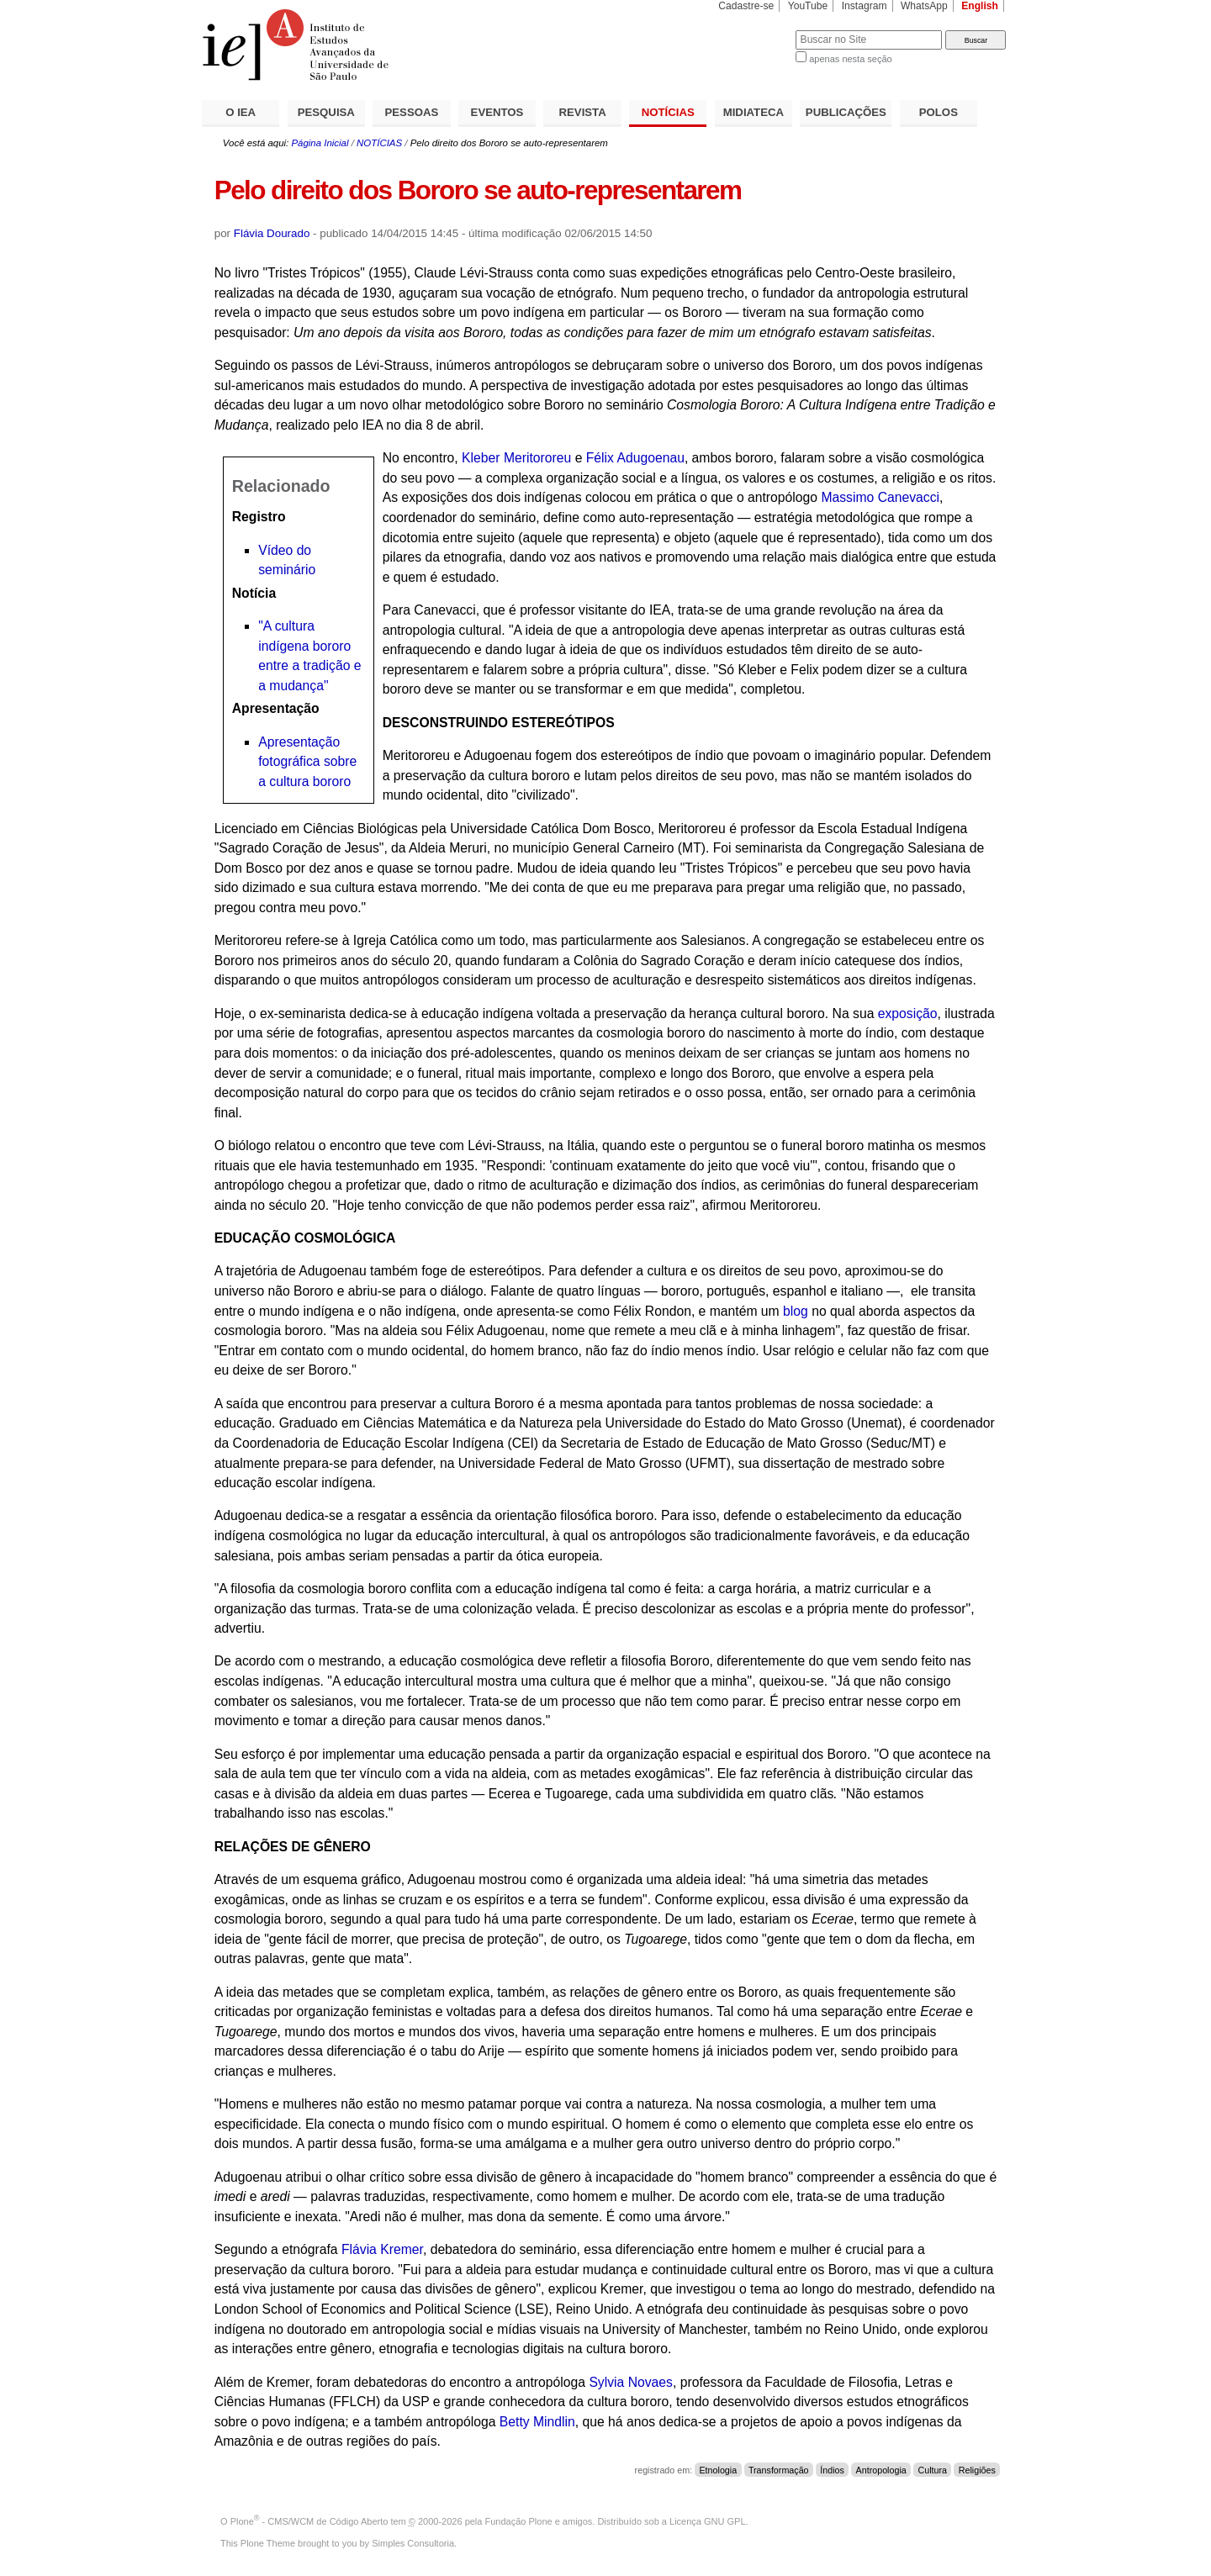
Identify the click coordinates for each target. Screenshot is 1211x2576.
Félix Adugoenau (635, 458)
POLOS (938, 112)
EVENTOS (497, 112)
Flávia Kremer (382, 2249)
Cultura (932, 2470)
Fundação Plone (519, 2521)
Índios (832, 2470)
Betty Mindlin (537, 2422)
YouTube (808, 6)
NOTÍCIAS (668, 112)
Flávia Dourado (272, 233)
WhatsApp (924, 6)
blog (795, 1311)
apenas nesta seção (850, 59)
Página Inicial (319, 143)
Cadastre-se (746, 6)
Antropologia (881, 2470)
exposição (908, 1013)
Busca (754, 29)
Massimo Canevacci (880, 497)
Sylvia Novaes (631, 2382)
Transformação (778, 2470)
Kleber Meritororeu (516, 458)
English (979, 6)
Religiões (977, 2470)
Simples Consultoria (413, 2543)
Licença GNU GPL (707, 2521)
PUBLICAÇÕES (846, 112)
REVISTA (582, 112)
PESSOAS (412, 112)
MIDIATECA (753, 112)
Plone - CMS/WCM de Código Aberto (309, 2521)
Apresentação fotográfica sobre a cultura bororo (307, 762)
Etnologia (718, 2470)
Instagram (864, 6)
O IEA (240, 112)
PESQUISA (326, 112)
